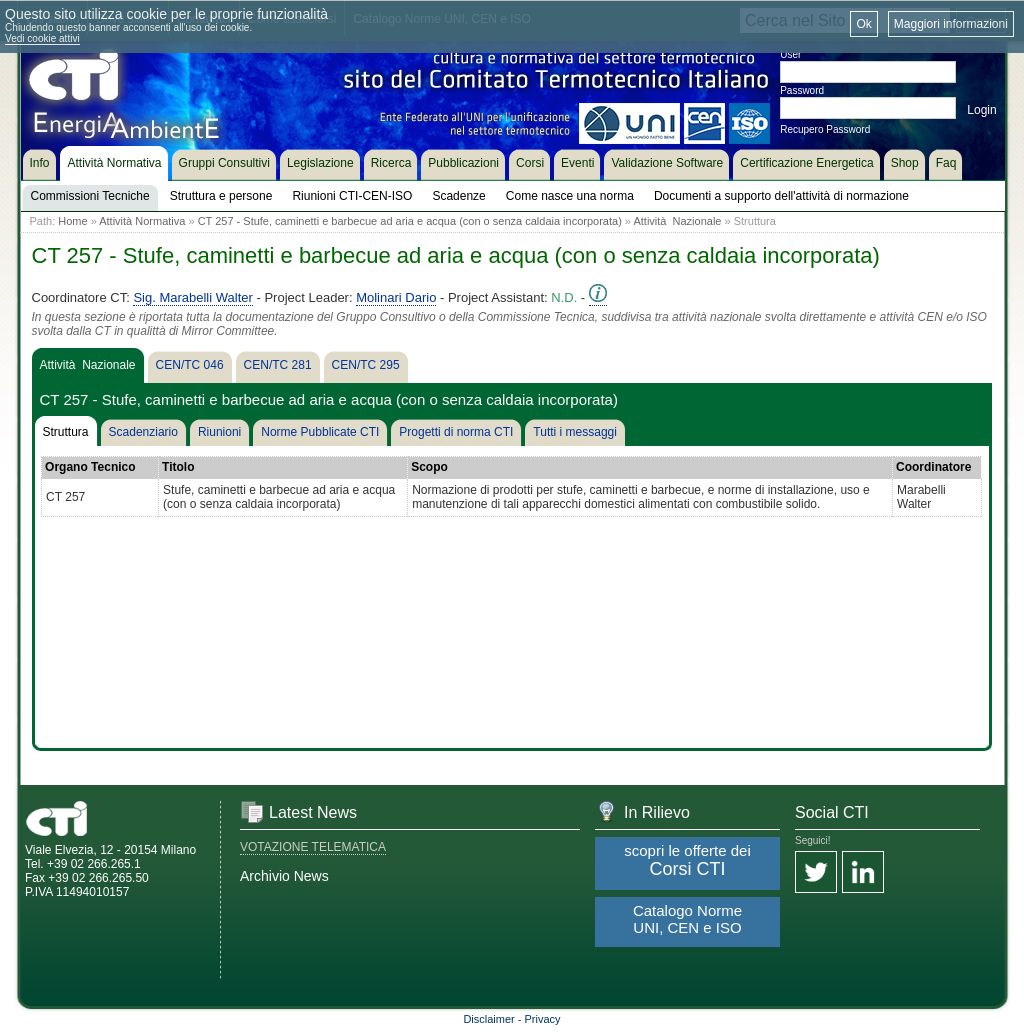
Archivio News (284, 876)
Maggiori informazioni (951, 24)
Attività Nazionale (677, 221)
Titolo (178, 467)
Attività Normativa (142, 221)
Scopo (429, 467)
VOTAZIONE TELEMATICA (313, 847)
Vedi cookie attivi (42, 38)
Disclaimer (488, 1019)
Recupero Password (825, 129)
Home (72, 221)
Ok (863, 24)
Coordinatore (933, 467)
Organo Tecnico (90, 467)
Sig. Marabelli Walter (192, 297)
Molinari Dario (396, 297)
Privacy (543, 1019)
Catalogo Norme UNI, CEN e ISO (687, 919)
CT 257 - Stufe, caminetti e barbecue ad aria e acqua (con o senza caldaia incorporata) (410, 221)
